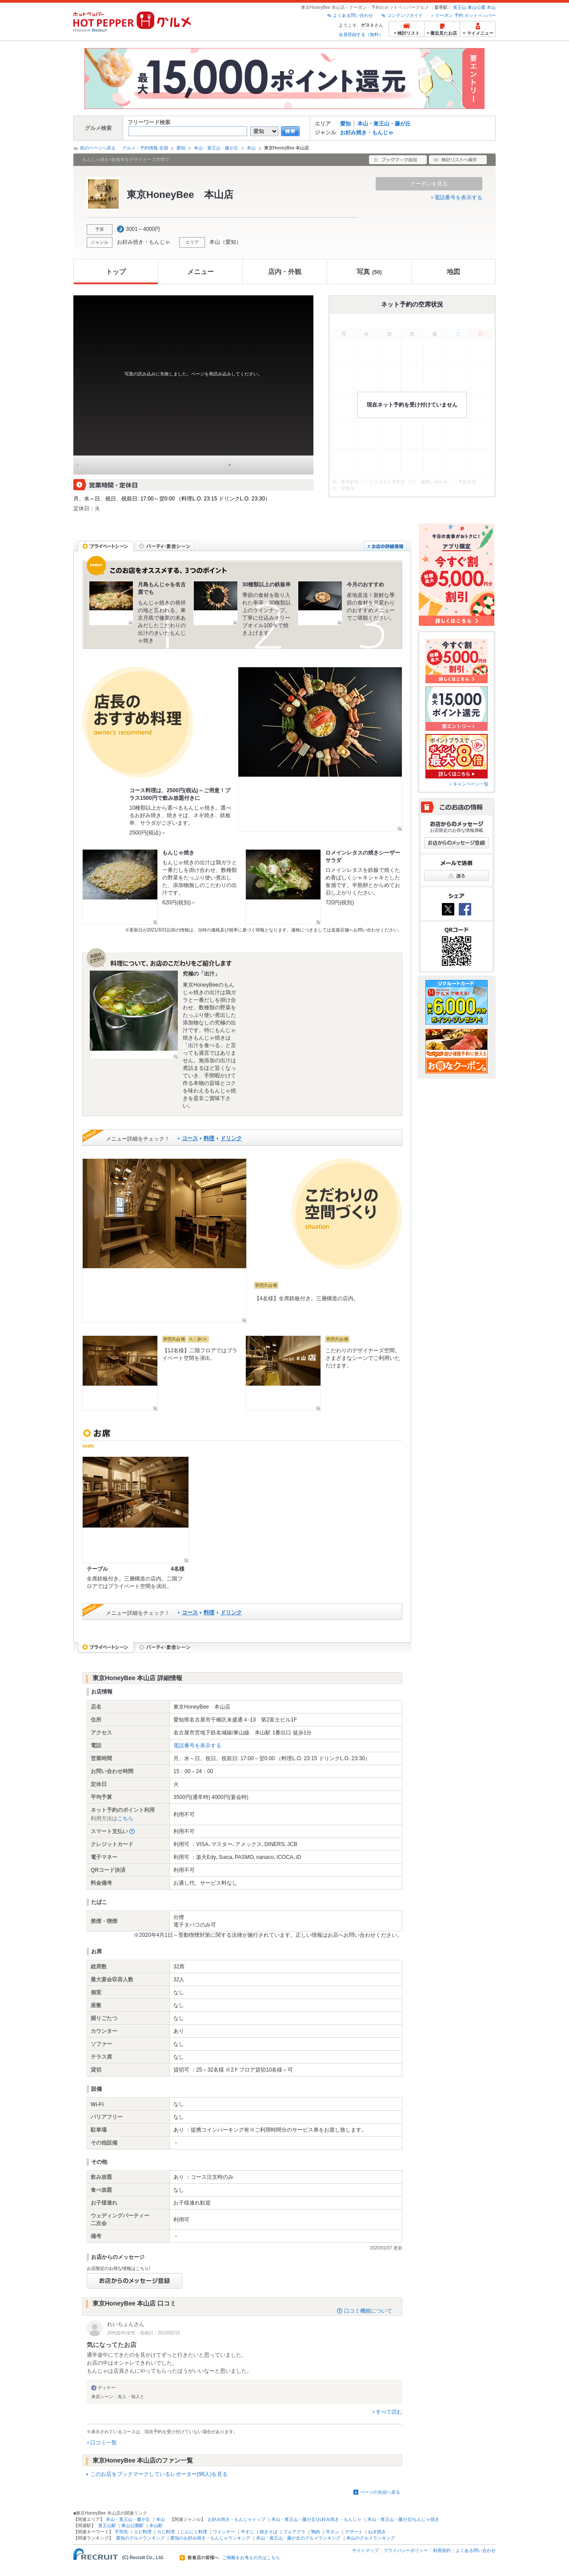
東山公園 (476, 7)
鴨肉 (315, 2531)
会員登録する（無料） (361, 34)
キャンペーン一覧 (471, 784)
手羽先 (121, 2531)
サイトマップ (365, 2550)
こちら (125, 1818)
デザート (354, 2531)
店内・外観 (284, 271)
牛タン (332, 2531)
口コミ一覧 (103, 2442)
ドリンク (231, 1138)
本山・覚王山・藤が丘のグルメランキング (298, 2538)
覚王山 (459, 7)
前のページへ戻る (98, 147)
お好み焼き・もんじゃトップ (236, 2519)
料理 (209, 1138)
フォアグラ (294, 2531)
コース (190, 1138)
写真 (369, 271)
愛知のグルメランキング (140, 2538)
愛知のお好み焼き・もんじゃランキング (210, 2538)
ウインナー (224, 2531)
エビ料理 (143, 2531)
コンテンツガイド (405, 15)
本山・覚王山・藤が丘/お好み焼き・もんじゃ (316, 2519)
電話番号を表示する (458, 197)
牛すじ (247, 2531)
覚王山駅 (107, 2525)
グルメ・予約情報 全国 (145, 147)
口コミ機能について (368, 2311)
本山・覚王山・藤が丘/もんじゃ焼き (403, 2519)
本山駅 (156, 2525)
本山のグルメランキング (370, 2538)
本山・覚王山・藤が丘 (384, 124)
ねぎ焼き (377, 2531)
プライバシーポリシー (406, 2550)
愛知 (345, 124)
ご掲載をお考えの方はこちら (251, 2558)
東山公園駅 (132, 2525)
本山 (491, 7)
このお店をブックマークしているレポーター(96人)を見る (159, 2474)
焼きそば (268, 2531)
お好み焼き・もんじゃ (366, 132)
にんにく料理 (193, 2531)
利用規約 (442, 2550)
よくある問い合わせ (353, 15)
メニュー (200, 271)
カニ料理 (166, 2531)
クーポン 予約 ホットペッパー (465, 15)
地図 (453, 271)
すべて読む (389, 2412)
